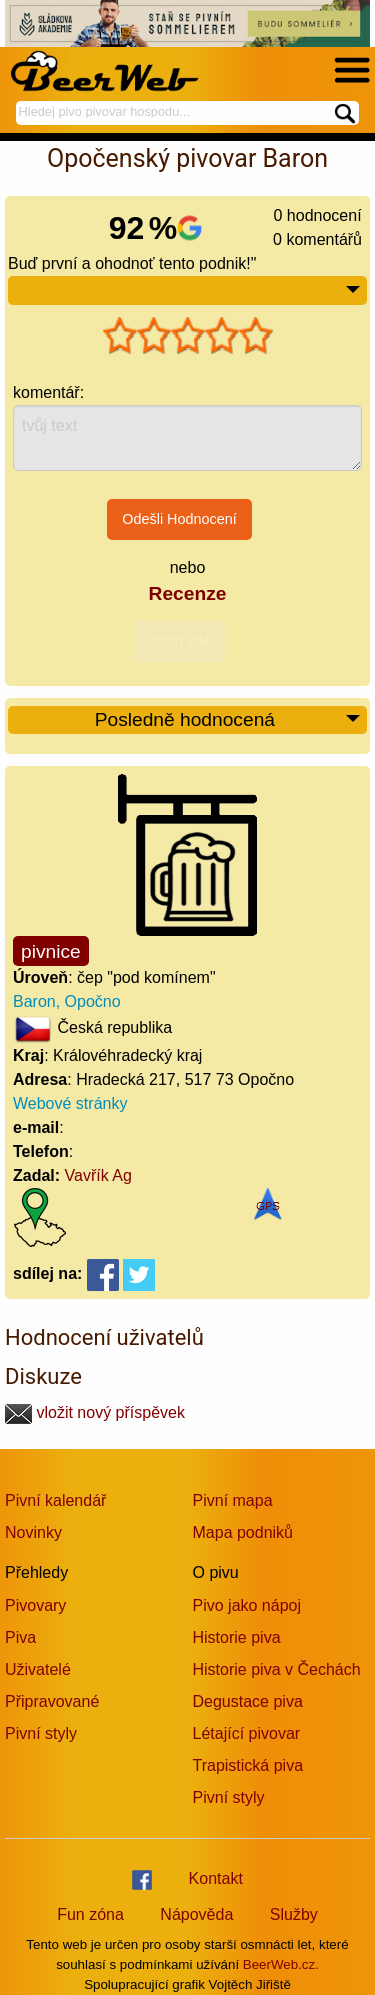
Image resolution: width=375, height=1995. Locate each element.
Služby (294, 1914)
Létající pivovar (247, 1733)
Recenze (188, 593)
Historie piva (237, 1637)
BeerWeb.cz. (281, 1964)
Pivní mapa (233, 1500)
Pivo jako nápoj (247, 1605)
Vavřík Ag (98, 1175)
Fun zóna (90, 1914)
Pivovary (35, 1605)
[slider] (188, 336)
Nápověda (196, 1914)
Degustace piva (248, 1701)
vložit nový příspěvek (95, 1412)
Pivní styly (41, 1733)
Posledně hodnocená (228, 720)
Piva (20, 1637)
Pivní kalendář (55, 1500)
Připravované (52, 1701)
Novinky (33, 1532)
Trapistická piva (248, 1765)
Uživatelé (38, 1669)
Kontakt (216, 1878)
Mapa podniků (243, 1532)
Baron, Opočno (67, 1001)
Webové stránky (70, 1103)
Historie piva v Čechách (277, 1669)
